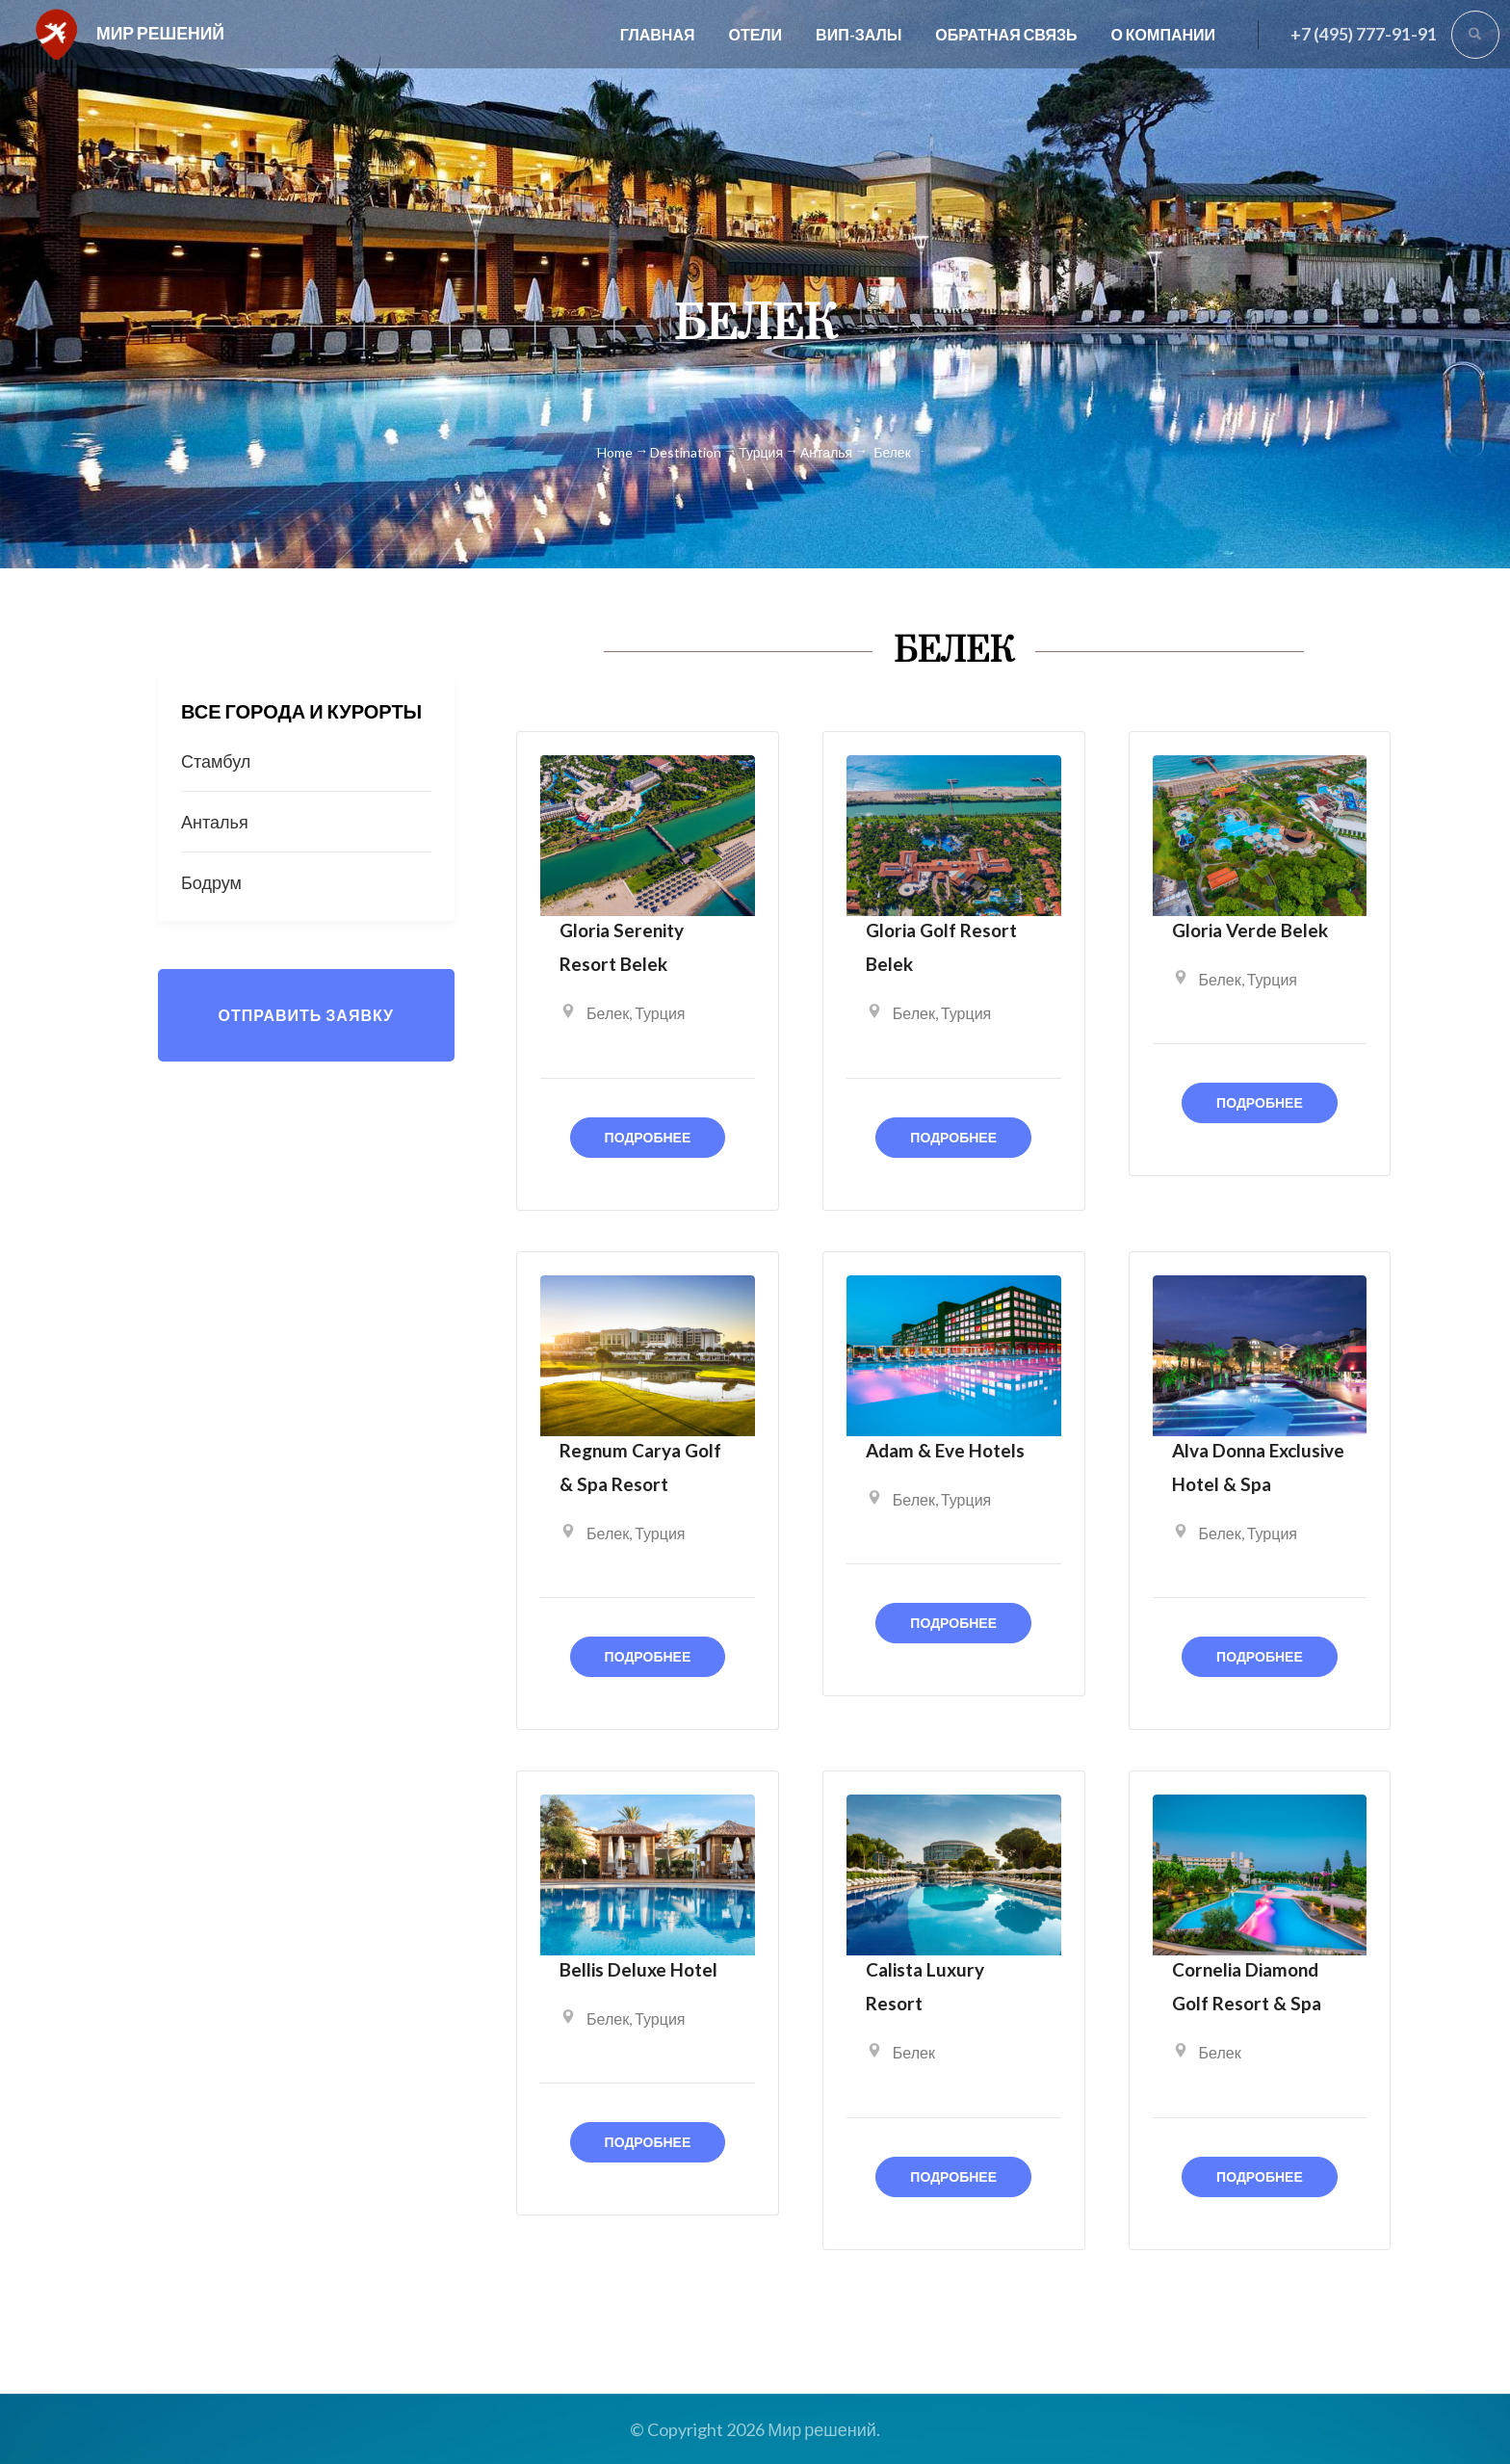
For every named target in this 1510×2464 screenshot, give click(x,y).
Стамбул (215, 761)
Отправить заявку (306, 1015)
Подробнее (648, 1137)
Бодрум (211, 882)
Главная (657, 34)
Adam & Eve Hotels (945, 1450)
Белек (607, 1013)
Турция (660, 1013)
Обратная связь (1006, 34)
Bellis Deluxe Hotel (638, 1969)
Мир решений (160, 33)
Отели (755, 34)
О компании (1162, 34)
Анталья (214, 821)
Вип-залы (858, 34)
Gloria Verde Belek (1250, 930)
